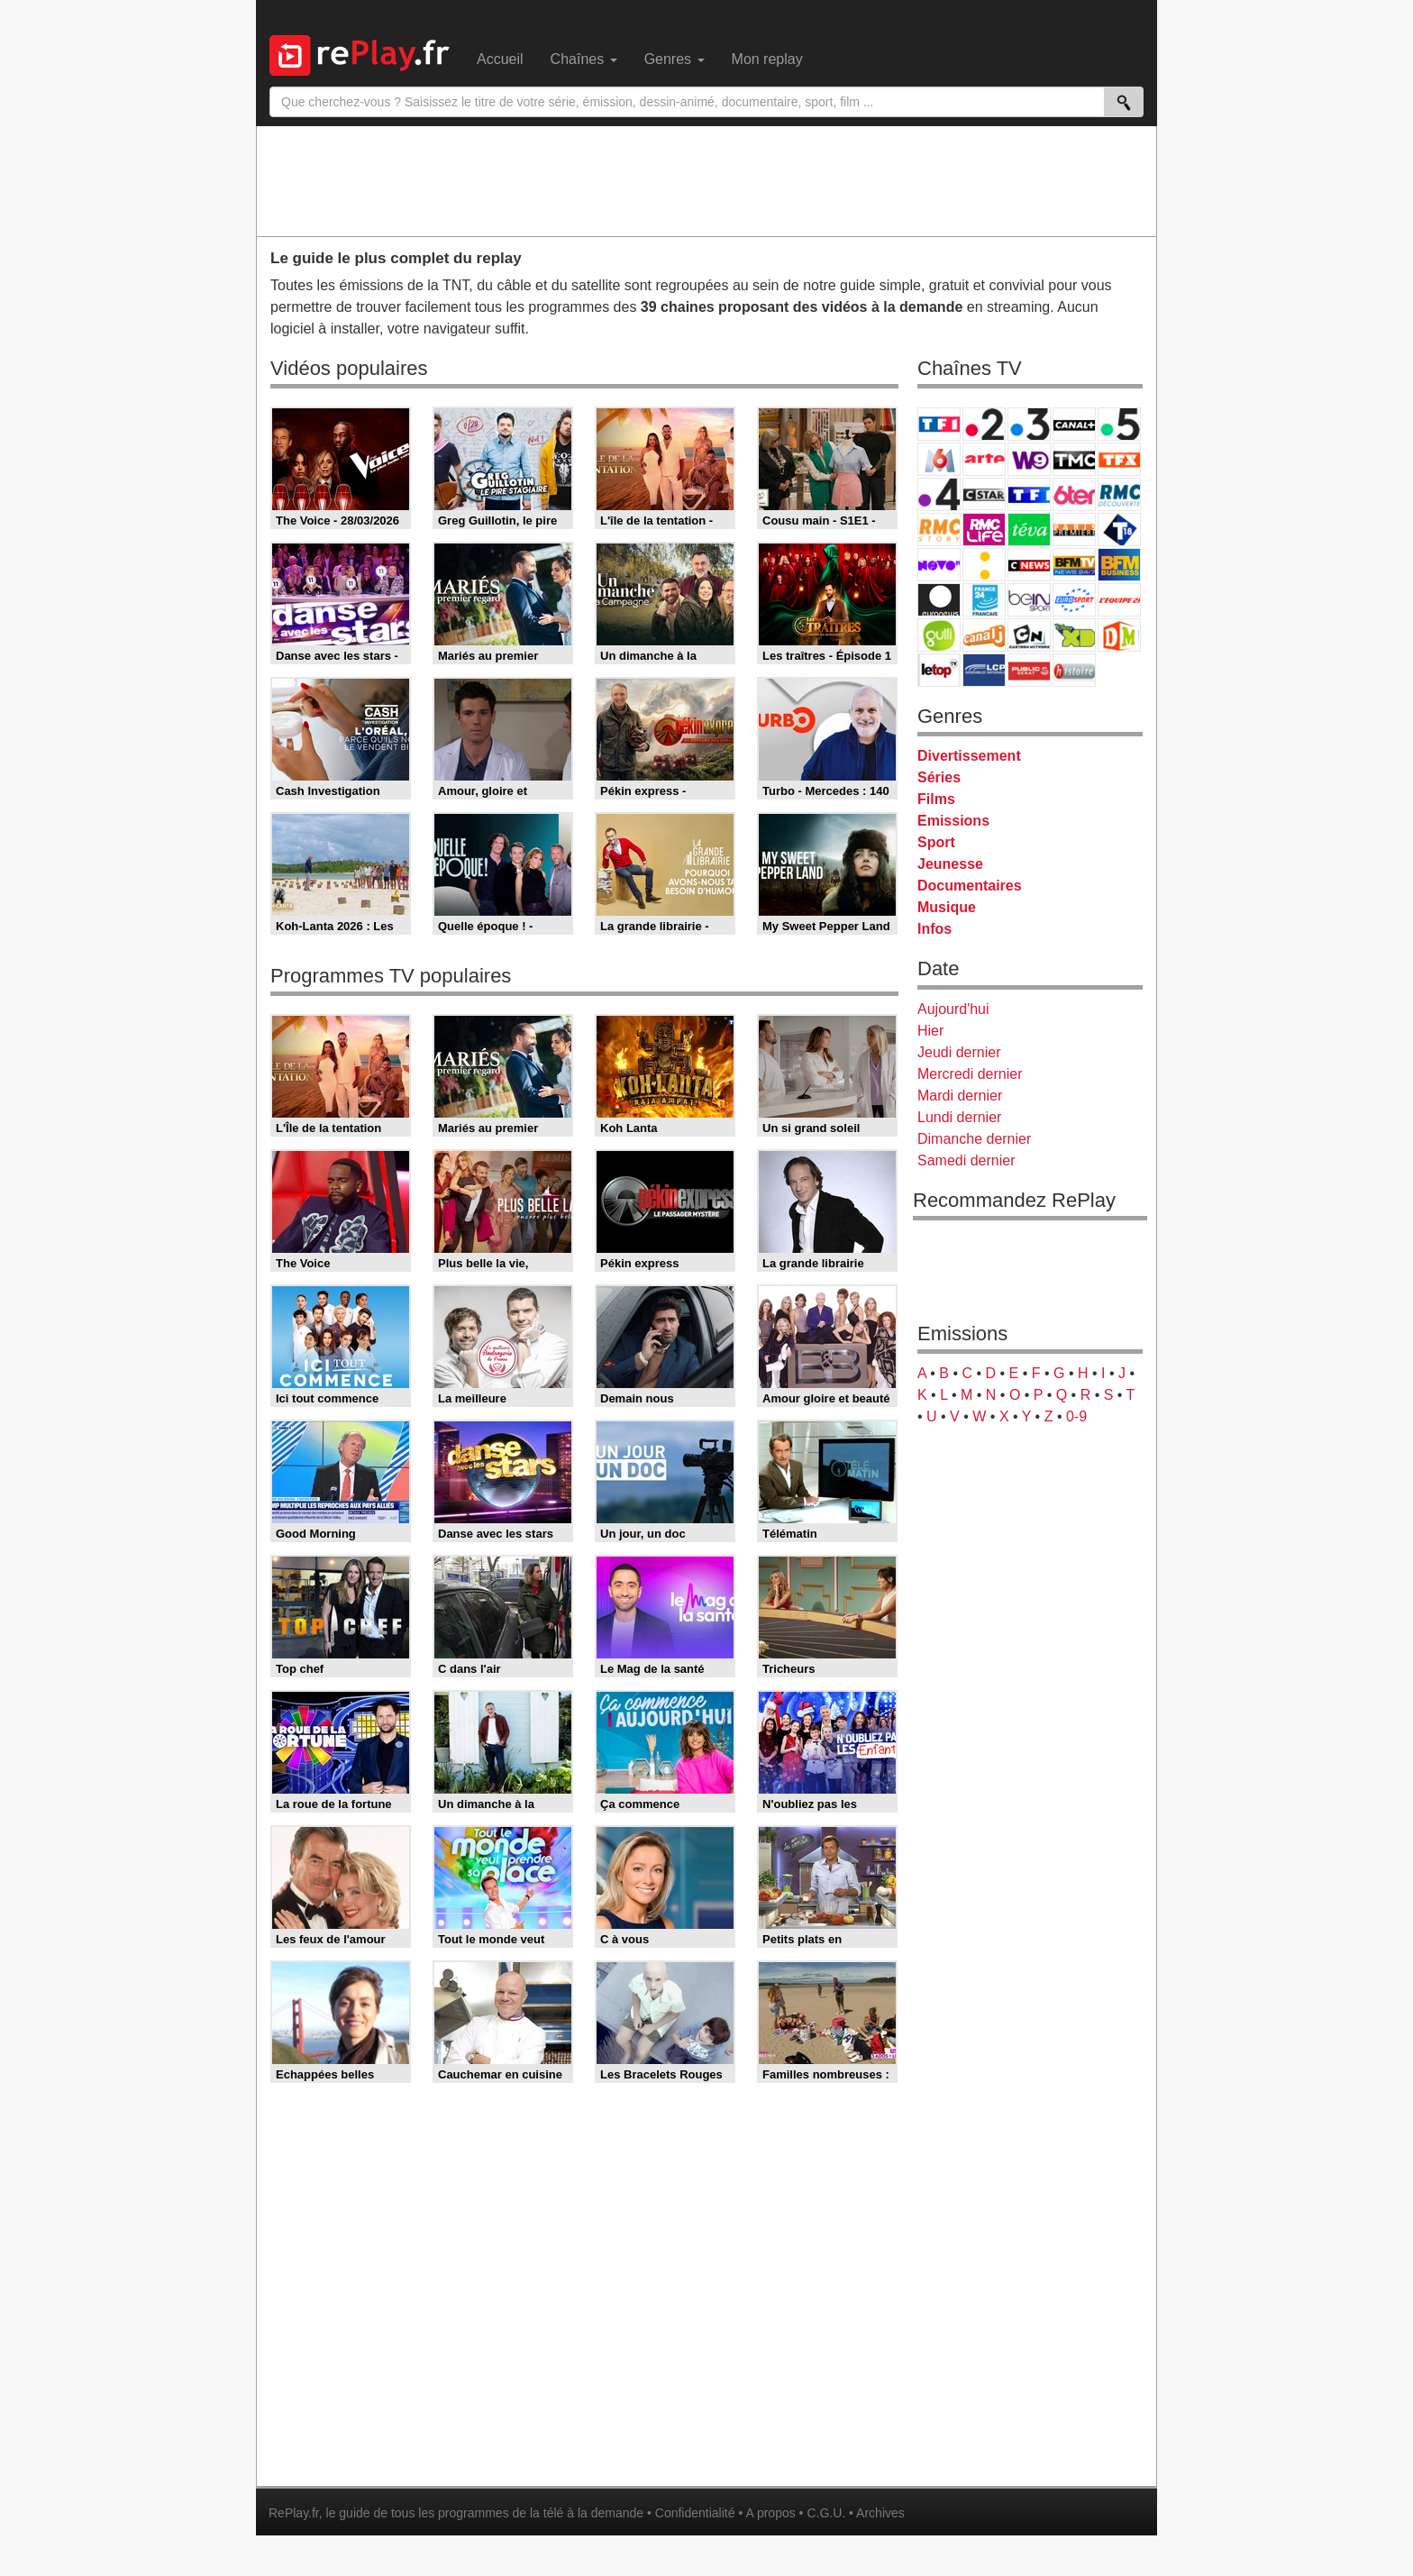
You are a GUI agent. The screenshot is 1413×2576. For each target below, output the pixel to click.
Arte (984, 459)
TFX (1119, 459)
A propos (770, 2513)
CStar (984, 494)
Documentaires (969, 885)
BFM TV (1074, 564)
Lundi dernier (959, 1117)
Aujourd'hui (953, 1009)
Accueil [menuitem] (500, 59)
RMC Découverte (1119, 494)
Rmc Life (984, 529)
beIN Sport (1029, 600)
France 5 (1119, 424)
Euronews (939, 600)
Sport (936, 842)
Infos (934, 928)
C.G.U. (826, 2513)
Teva (1029, 529)
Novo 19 (939, 564)
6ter (1074, 494)
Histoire (1074, 670)
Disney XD (1074, 635)
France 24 (984, 600)
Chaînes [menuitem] (584, 59)
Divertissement (969, 755)
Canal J (984, 635)
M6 (939, 459)
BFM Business (1119, 564)
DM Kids (1119, 635)
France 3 (1029, 424)
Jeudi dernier (959, 1052)
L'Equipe (1119, 600)
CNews (1029, 564)
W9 (1029, 459)
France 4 (939, 494)
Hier (930, 1030)
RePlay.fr (294, 2513)
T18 (1119, 529)
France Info (984, 564)
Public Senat (1029, 670)
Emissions (953, 820)
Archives (880, 2513)
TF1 (939, 424)
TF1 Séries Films (1029, 494)
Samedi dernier (966, 1160)
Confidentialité (695, 2513)
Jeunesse (950, 864)
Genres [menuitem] (674, 59)
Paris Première (1074, 529)
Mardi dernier (959, 1095)
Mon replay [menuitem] (767, 59)
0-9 (1076, 1416)
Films (936, 799)
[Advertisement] (706, 180)
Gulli (939, 635)
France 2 (984, 424)
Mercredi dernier (969, 1074)
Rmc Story (939, 529)
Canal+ (1074, 424)
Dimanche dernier (974, 1138)
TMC (1074, 459)
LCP (984, 670)
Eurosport (1074, 600)
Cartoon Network (1029, 635)
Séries (939, 777)
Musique (946, 907)
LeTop (939, 670)
